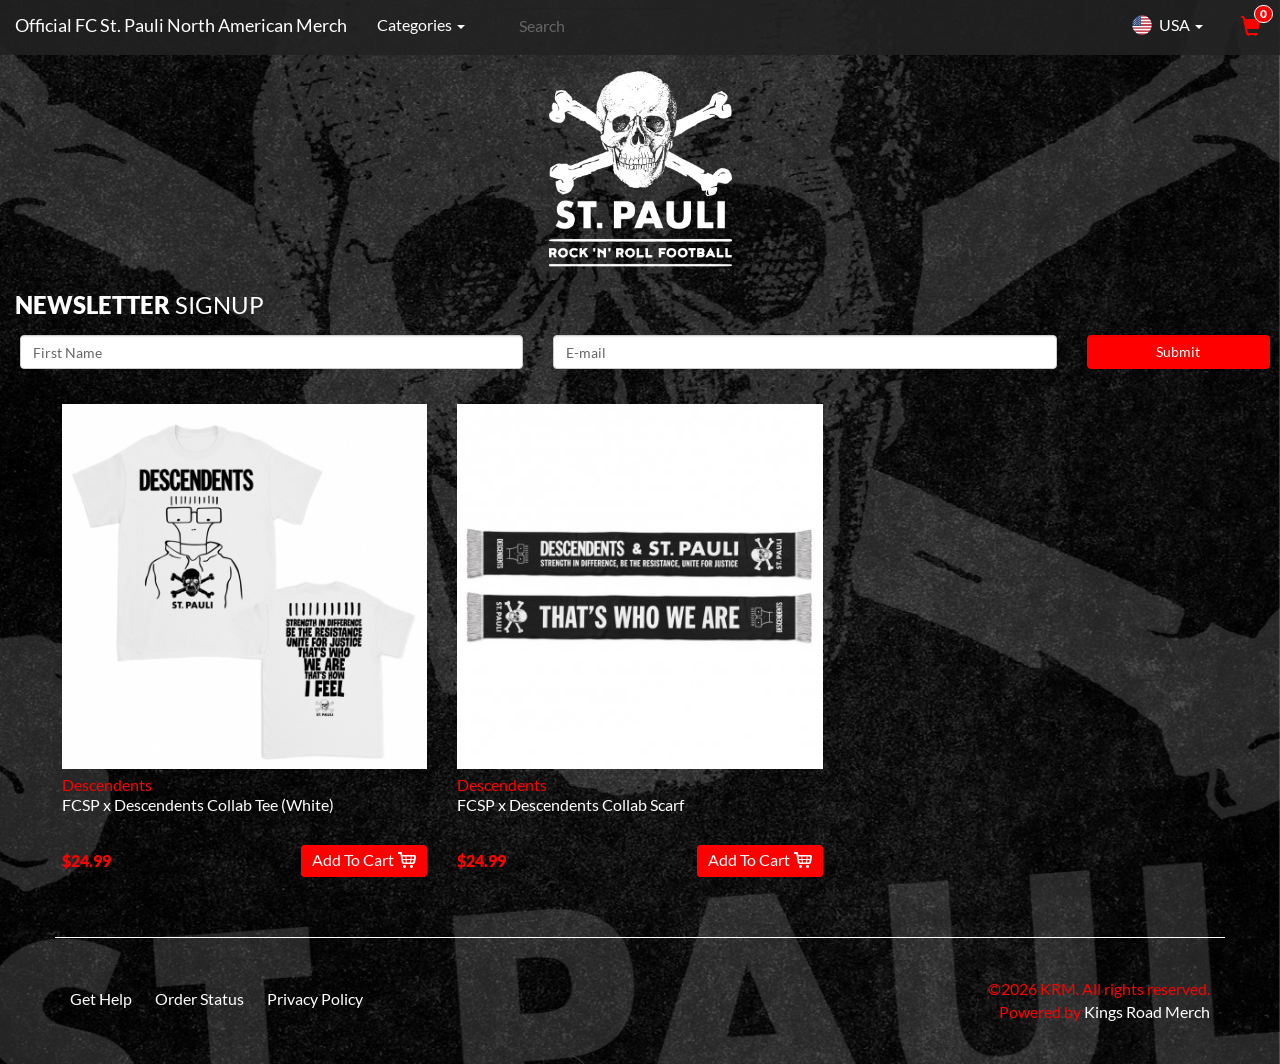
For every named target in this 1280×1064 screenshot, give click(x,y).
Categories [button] (421, 24)
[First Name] (271, 352)
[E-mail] (804, 352)
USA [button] (1167, 25)
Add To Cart (364, 859)
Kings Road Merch (1147, 1011)
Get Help (101, 998)
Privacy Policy (315, 998)
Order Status (199, 998)
